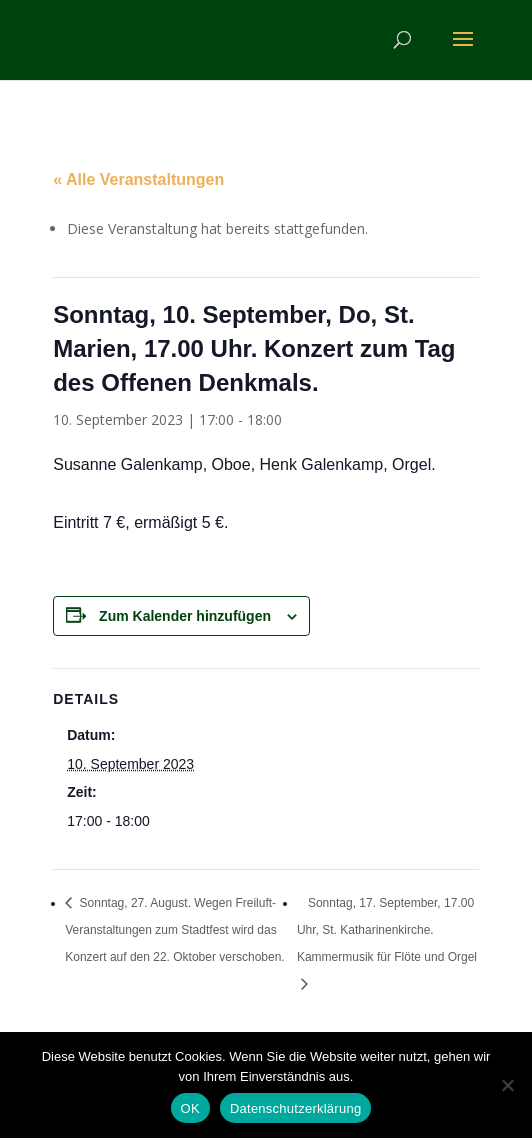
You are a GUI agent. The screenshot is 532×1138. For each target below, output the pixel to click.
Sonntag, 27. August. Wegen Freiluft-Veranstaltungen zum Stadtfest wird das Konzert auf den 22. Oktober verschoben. (174, 930)
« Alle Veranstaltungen (138, 179)
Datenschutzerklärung (295, 1108)
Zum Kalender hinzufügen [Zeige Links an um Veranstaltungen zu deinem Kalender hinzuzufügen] (185, 616)
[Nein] (507, 1085)
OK (190, 1108)
